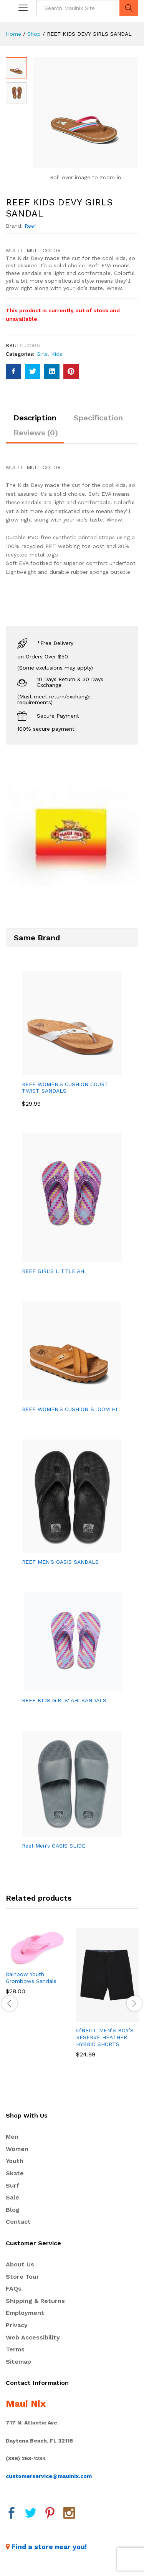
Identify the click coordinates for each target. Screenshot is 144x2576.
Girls (42, 355)
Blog (13, 2210)
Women (17, 2149)
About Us (20, 2265)
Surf (12, 2185)
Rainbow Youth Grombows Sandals (31, 1978)
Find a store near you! (49, 2547)
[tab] (35, 422)
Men (12, 2137)
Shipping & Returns (35, 2301)
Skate (15, 2174)
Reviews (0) (35, 433)
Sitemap (18, 2362)
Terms (15, 2350)
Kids (56, 355)
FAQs (14, 2289)
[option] (37, 1968)
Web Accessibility (33, 2337)
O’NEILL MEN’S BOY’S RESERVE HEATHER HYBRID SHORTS (105, 2038)
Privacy (17, 2325)
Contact (18, 2222)
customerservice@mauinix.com (49, 2477)
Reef (30, 226)
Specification (98, 418)
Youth (14, 2161)
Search (128, 8)
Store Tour (22, 2277)
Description (34, 418)
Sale (12, 2198)
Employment (25, 2313)
